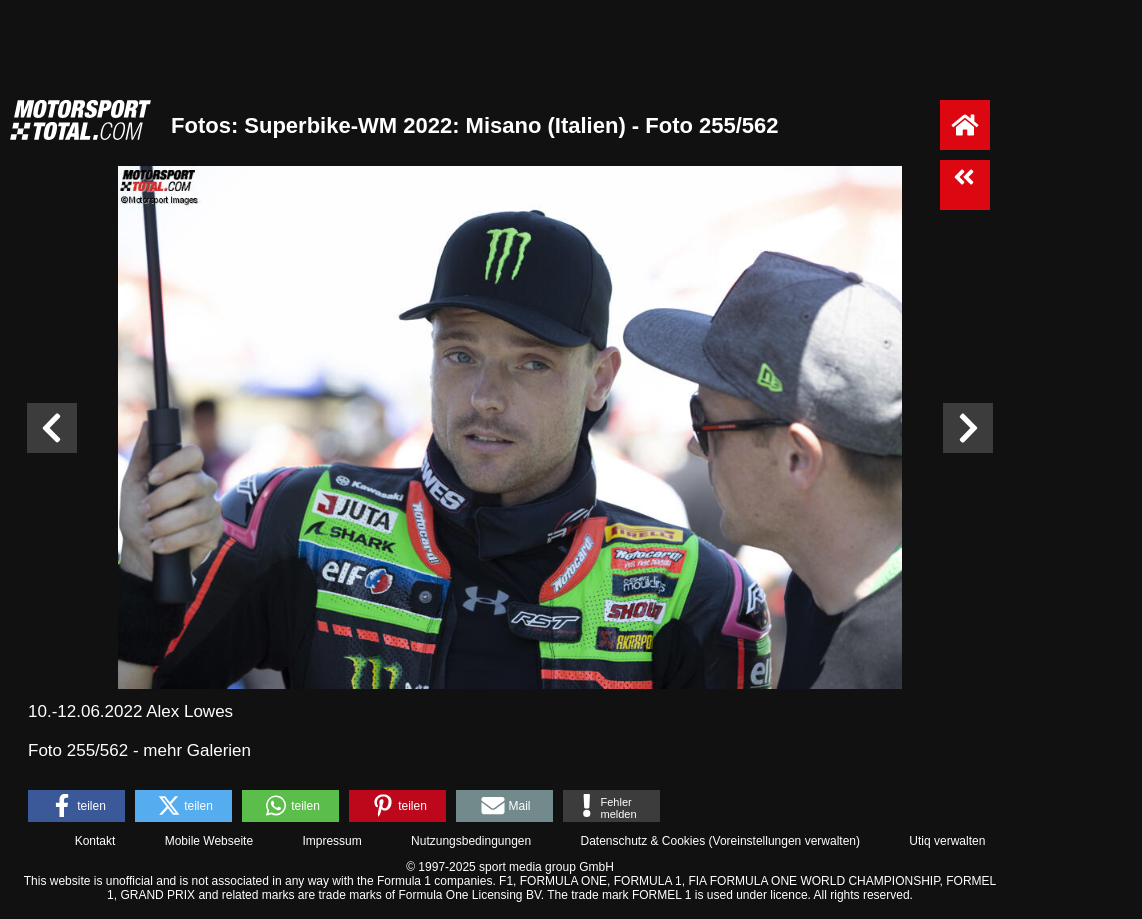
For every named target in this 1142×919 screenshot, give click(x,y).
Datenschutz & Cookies (642, 841)
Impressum (331, 841)
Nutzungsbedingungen (471, 841)
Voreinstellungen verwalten (784, 841)
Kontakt (95, 841)
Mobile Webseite (209, 841)
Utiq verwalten (947, 841)
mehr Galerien (197, 750)
